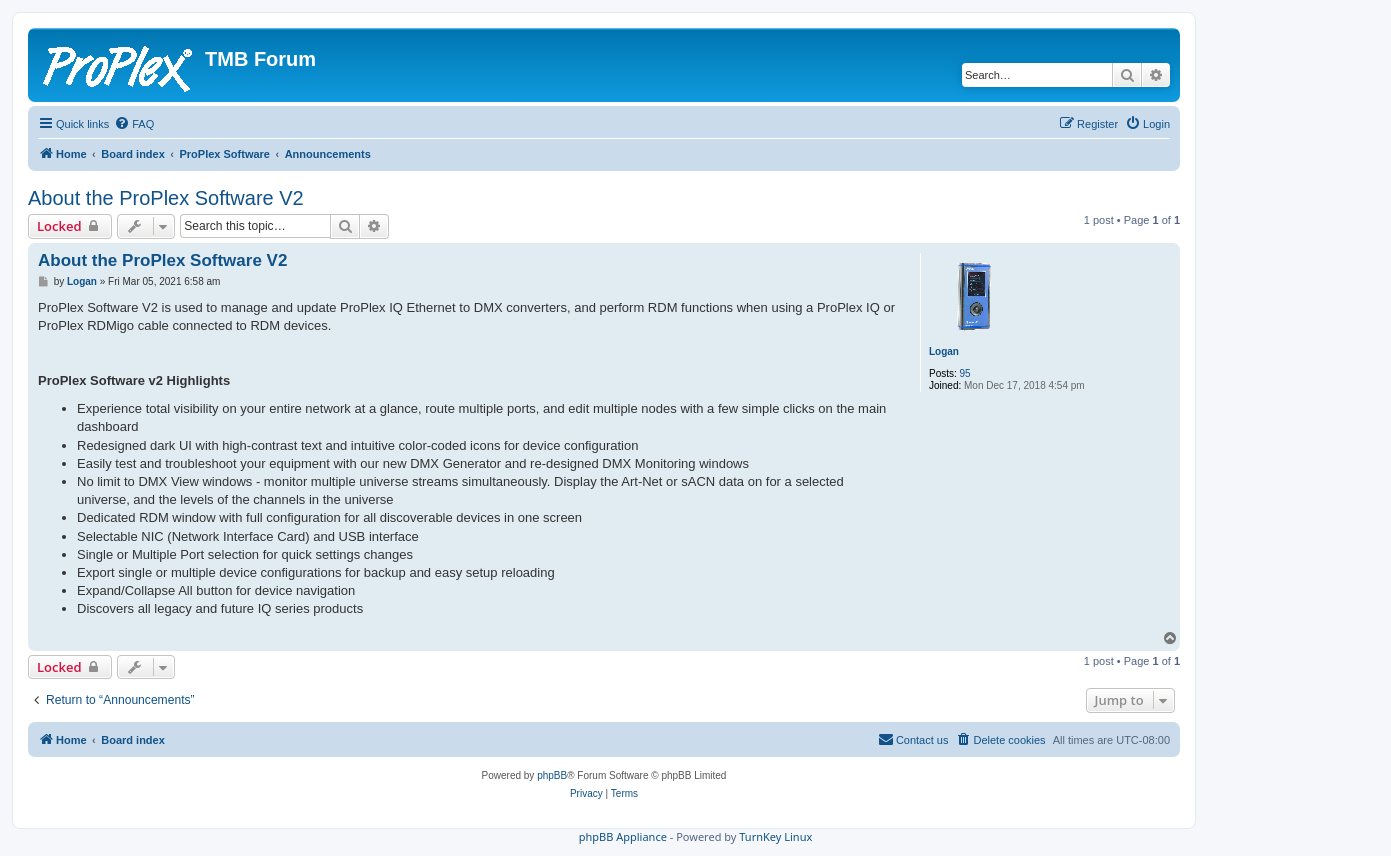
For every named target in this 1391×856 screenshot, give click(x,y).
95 (965, 373)
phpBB (552, 775)
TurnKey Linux (775, 836)
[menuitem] (134, 124)
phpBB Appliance (623, 836)
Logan (944, 351)
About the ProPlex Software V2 (166, 198)
